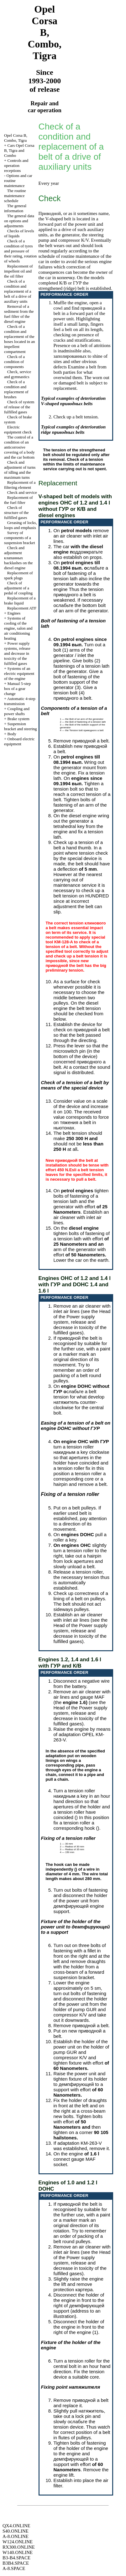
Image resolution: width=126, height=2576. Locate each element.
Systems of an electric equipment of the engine (19, 673)
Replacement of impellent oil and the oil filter (18, 271)
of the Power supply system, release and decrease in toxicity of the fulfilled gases (80, 1324)
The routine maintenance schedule (15, 195)
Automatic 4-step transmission (19, 701)
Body (12, 733)
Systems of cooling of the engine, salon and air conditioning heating (18, 628)
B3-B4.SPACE (16, 2557)
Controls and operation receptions (16, 165)
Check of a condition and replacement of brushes (16, 389)
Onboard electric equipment (19, 741)
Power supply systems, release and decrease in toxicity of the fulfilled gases (17, 653)
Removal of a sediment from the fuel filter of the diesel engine (19, 314)
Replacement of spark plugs (18, 575)
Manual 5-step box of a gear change (17, 688)
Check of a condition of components (14, 361)
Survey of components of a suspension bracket (19, 537)
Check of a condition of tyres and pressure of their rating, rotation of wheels (20, 251)
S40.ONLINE (16, 2531)
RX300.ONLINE (19, 2547)
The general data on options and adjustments (19, 220)
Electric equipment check (18, 429)
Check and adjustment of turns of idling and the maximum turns (19, 470)
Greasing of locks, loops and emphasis (20, 525)
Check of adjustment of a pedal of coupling (18, 588)
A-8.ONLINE (16, 2536)
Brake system (18, 718)
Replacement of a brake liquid (20, 600)
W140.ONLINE (18, 2552)
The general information (15, 208)
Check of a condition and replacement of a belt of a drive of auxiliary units (17, 291)
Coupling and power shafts (16, 711)
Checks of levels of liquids (19, 233)
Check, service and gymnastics (17, 374)
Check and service (22, 492)
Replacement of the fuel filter (18, 500)
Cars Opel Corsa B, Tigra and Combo (19, 150)
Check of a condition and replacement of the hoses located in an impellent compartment (19, 339)
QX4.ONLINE (16, 2525)
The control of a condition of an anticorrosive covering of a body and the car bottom (19, 447)
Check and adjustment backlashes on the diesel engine (18, 557)
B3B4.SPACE (16, 2563)
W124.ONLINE (18, 2541)
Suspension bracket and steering (20, 726)
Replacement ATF (22, 608)
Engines (14, 613)
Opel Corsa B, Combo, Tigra (15, 138)
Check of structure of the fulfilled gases (16, 512)
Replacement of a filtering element (20, 485)
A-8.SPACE (14, 2568)
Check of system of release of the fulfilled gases (19, 407)
